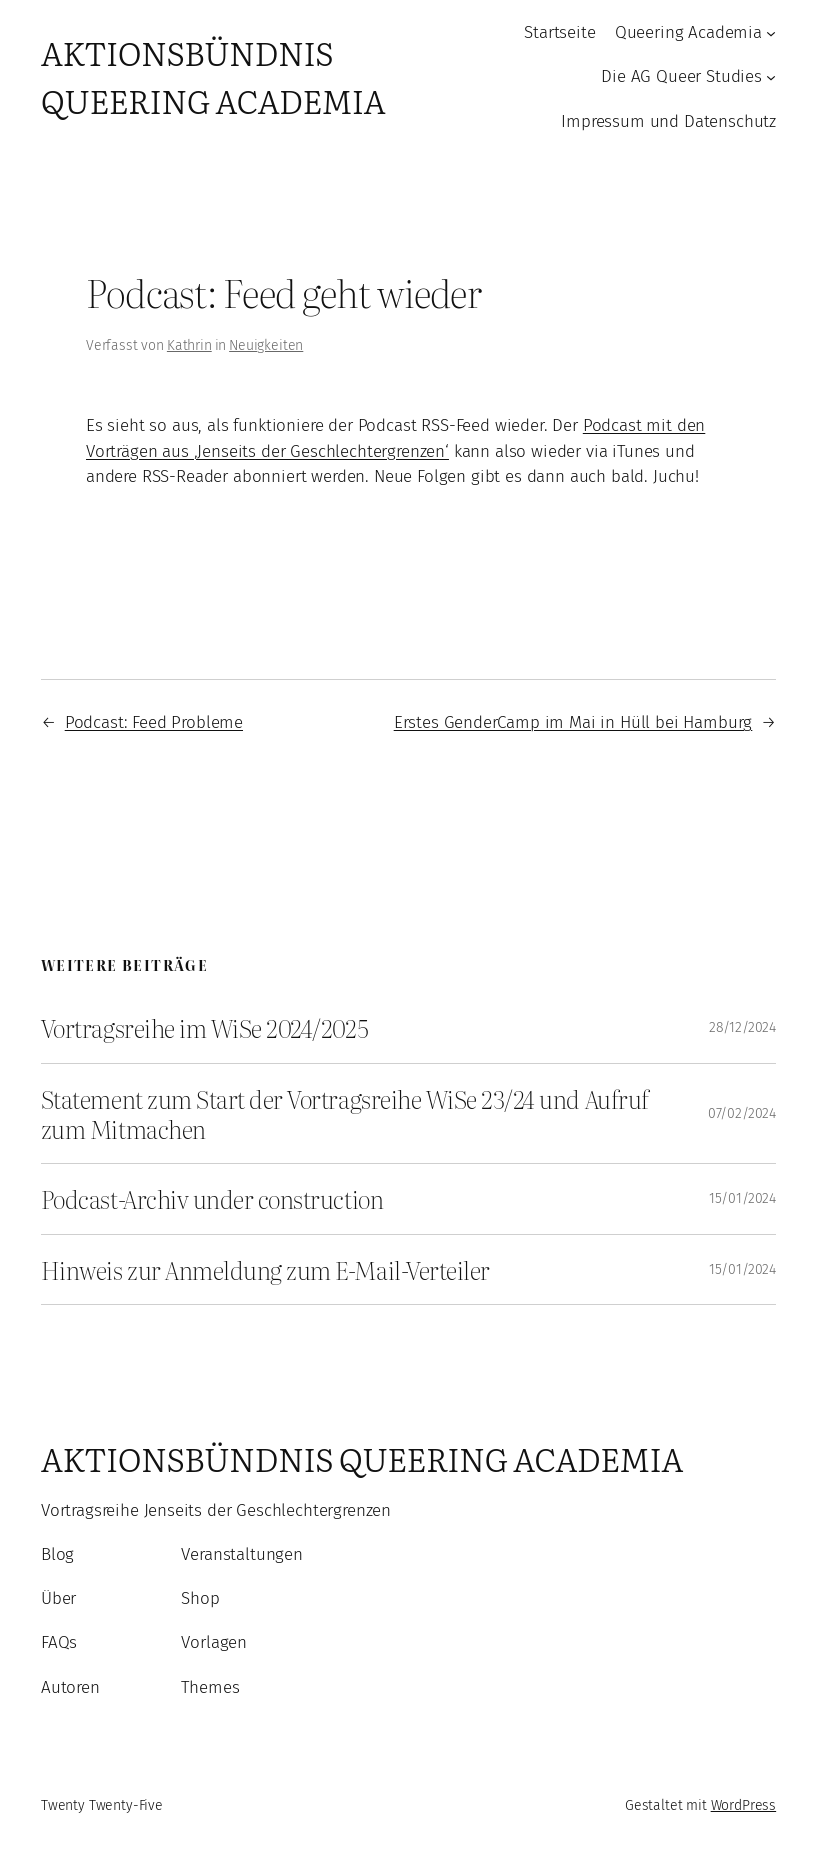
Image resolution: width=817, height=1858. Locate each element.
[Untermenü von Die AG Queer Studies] (771, 77)
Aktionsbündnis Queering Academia (213, 76)
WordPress (744, 1805)
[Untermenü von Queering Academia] (771, 33)
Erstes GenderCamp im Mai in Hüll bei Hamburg (573, 722)
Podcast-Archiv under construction (212, 1199)
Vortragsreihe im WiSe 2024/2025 (204, 1028)
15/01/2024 (742, 1198)
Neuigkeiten (266, 345)
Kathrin (189, 345)
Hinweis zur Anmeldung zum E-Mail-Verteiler (265, 1270)
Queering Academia (688, 32)
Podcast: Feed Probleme (154, 722)
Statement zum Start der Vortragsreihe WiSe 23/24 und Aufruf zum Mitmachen (345, 1113)
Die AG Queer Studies (681, 76)
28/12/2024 (742, 1027)
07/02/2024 (742, 1113)
